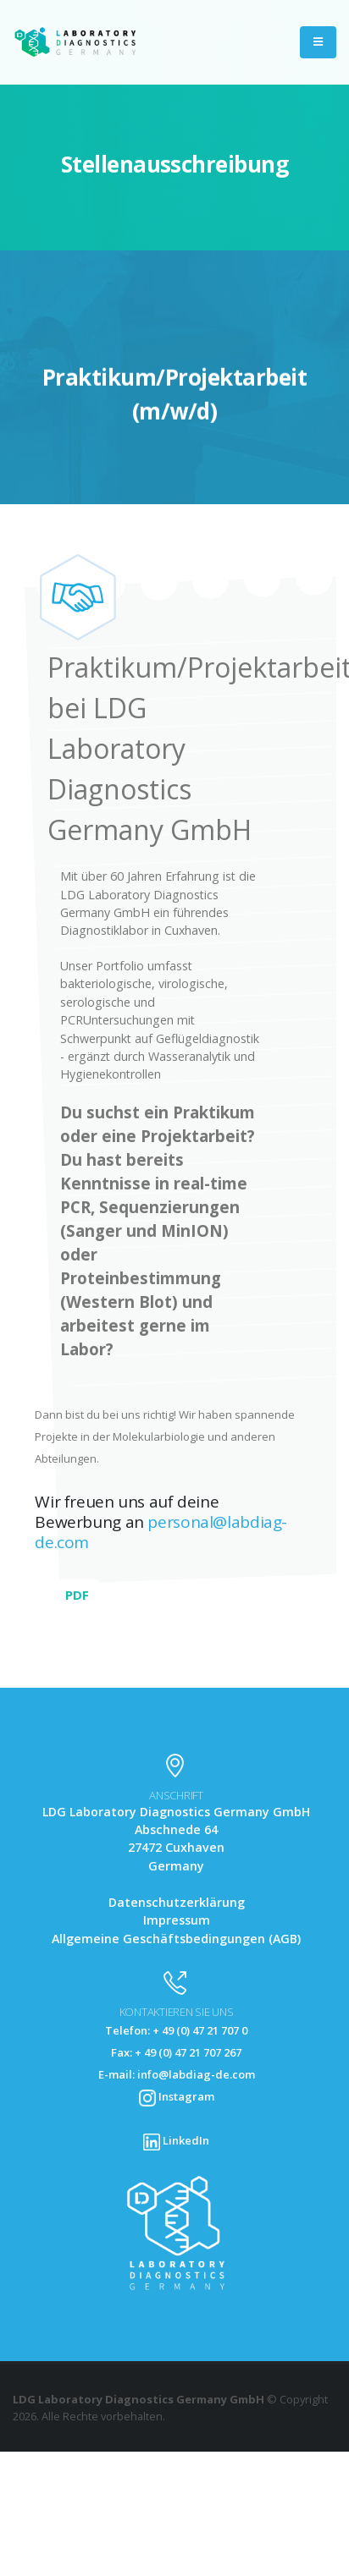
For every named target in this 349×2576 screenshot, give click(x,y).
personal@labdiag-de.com (161, 1532)
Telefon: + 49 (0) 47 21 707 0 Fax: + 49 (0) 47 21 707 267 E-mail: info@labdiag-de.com (176, 2052)
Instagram (176, 2096)
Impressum (176, 1920)
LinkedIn (176, 2140)
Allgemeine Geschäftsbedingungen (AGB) (176, 1939)
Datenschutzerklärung (176, 1902)
